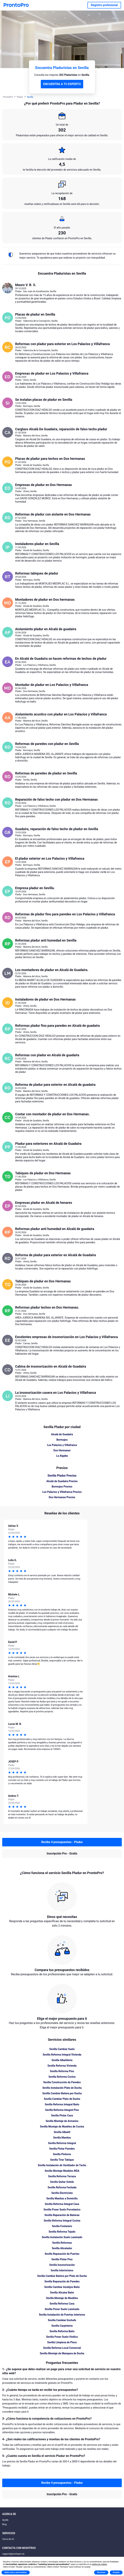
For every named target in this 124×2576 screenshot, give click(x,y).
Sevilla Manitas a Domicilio (62, 2198)
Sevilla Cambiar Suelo (62, 2049)
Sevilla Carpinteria (62, 2325)
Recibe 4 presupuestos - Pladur (62, 1842)
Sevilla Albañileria (62, 2060)
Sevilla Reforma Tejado (62, 2231)
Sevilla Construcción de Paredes (62, 2082)
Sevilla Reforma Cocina (62, 2076)
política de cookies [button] (99, 2564)
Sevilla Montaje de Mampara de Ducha (62, 2353)
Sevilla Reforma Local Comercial (62, 2347)
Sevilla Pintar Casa (62, 2115)
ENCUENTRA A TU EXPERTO (62, 84)
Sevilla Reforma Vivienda (61, 2065)
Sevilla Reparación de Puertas (62, 2253)
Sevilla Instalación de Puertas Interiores (62, 2314)
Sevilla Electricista (62, 2192)
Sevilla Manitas (62, 2137)
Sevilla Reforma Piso (62, 2071)
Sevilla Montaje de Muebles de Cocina (62, 2126)
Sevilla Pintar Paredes (62, 2148)
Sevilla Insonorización (62, 2264)
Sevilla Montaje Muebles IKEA (62, 2170)
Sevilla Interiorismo (62, 2270)
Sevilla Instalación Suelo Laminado (62, 2237)
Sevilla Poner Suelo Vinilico (62, 2336)
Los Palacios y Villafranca (62, 1445)
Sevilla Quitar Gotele (62, 2181)
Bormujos (62, 1439)
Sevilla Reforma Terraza (62, 2176)
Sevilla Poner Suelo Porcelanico (62, 2209)
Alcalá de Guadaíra (62, 1434)
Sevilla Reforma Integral (62, 2143)
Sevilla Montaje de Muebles (62, 2298)
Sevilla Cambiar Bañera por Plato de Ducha (62, 2275)
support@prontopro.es (13, 2554)
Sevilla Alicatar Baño (62, 2292)
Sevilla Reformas (62, 2242)
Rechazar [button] (101, 2572)
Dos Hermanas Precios (62, 1497)
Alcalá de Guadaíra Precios (62, 1481)
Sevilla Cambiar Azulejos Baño (62, 2287)
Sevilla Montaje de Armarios (62, 2121)
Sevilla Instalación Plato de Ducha (62, 2087)
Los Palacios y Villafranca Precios (62, 1491)
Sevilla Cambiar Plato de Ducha (62, 2098)
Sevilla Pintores (62, 2154)
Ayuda (5, 2520)
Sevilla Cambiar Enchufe (62, 2320)
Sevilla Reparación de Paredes (62, 2281)
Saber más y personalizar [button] (15, 2572)
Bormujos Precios (62, 1486)
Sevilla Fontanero (62, 2226)
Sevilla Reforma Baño (61, 2331)
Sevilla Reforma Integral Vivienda (62, 2054)
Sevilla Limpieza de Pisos (62, 2342)
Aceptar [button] (116, 2572)
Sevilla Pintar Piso (62, 2259)
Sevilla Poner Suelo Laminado (62, 2309)
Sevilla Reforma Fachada (62, 2187)
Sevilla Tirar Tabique (62, 2159)
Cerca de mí (8, 2539)
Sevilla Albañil (62, 2132)
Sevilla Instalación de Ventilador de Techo (62, 2165)
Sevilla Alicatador (62, 2248)
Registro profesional (104, 5)
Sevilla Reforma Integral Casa (62, 2204)
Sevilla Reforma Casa (62, 2303)
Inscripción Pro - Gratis (62, 1853)
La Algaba (62, 1455)
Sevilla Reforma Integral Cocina (62, 2220)
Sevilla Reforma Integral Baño (62, 2104)
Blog (4, 2524)
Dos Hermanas (62, 1450)
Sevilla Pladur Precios (61, 1475)
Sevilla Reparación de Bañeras (62, 2215)
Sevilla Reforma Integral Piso (62, 2109)
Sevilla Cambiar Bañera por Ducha (62, 2093)
